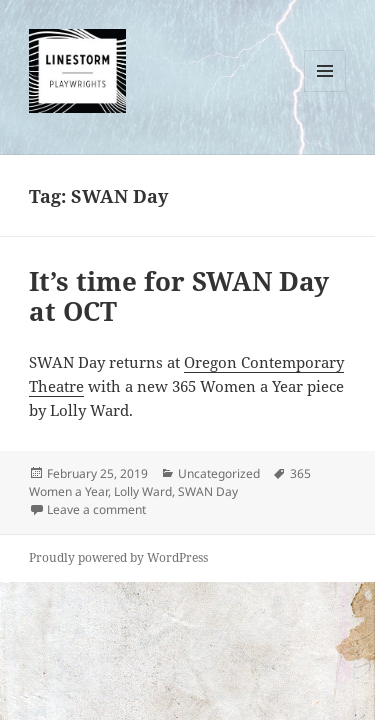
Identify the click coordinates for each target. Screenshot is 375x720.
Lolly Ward (143, 491)
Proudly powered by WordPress (118, 557)
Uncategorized (219, 473)
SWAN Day (208, 491)
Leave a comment (96, 509)
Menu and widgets (325, 91)
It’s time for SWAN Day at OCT (179, 296)
